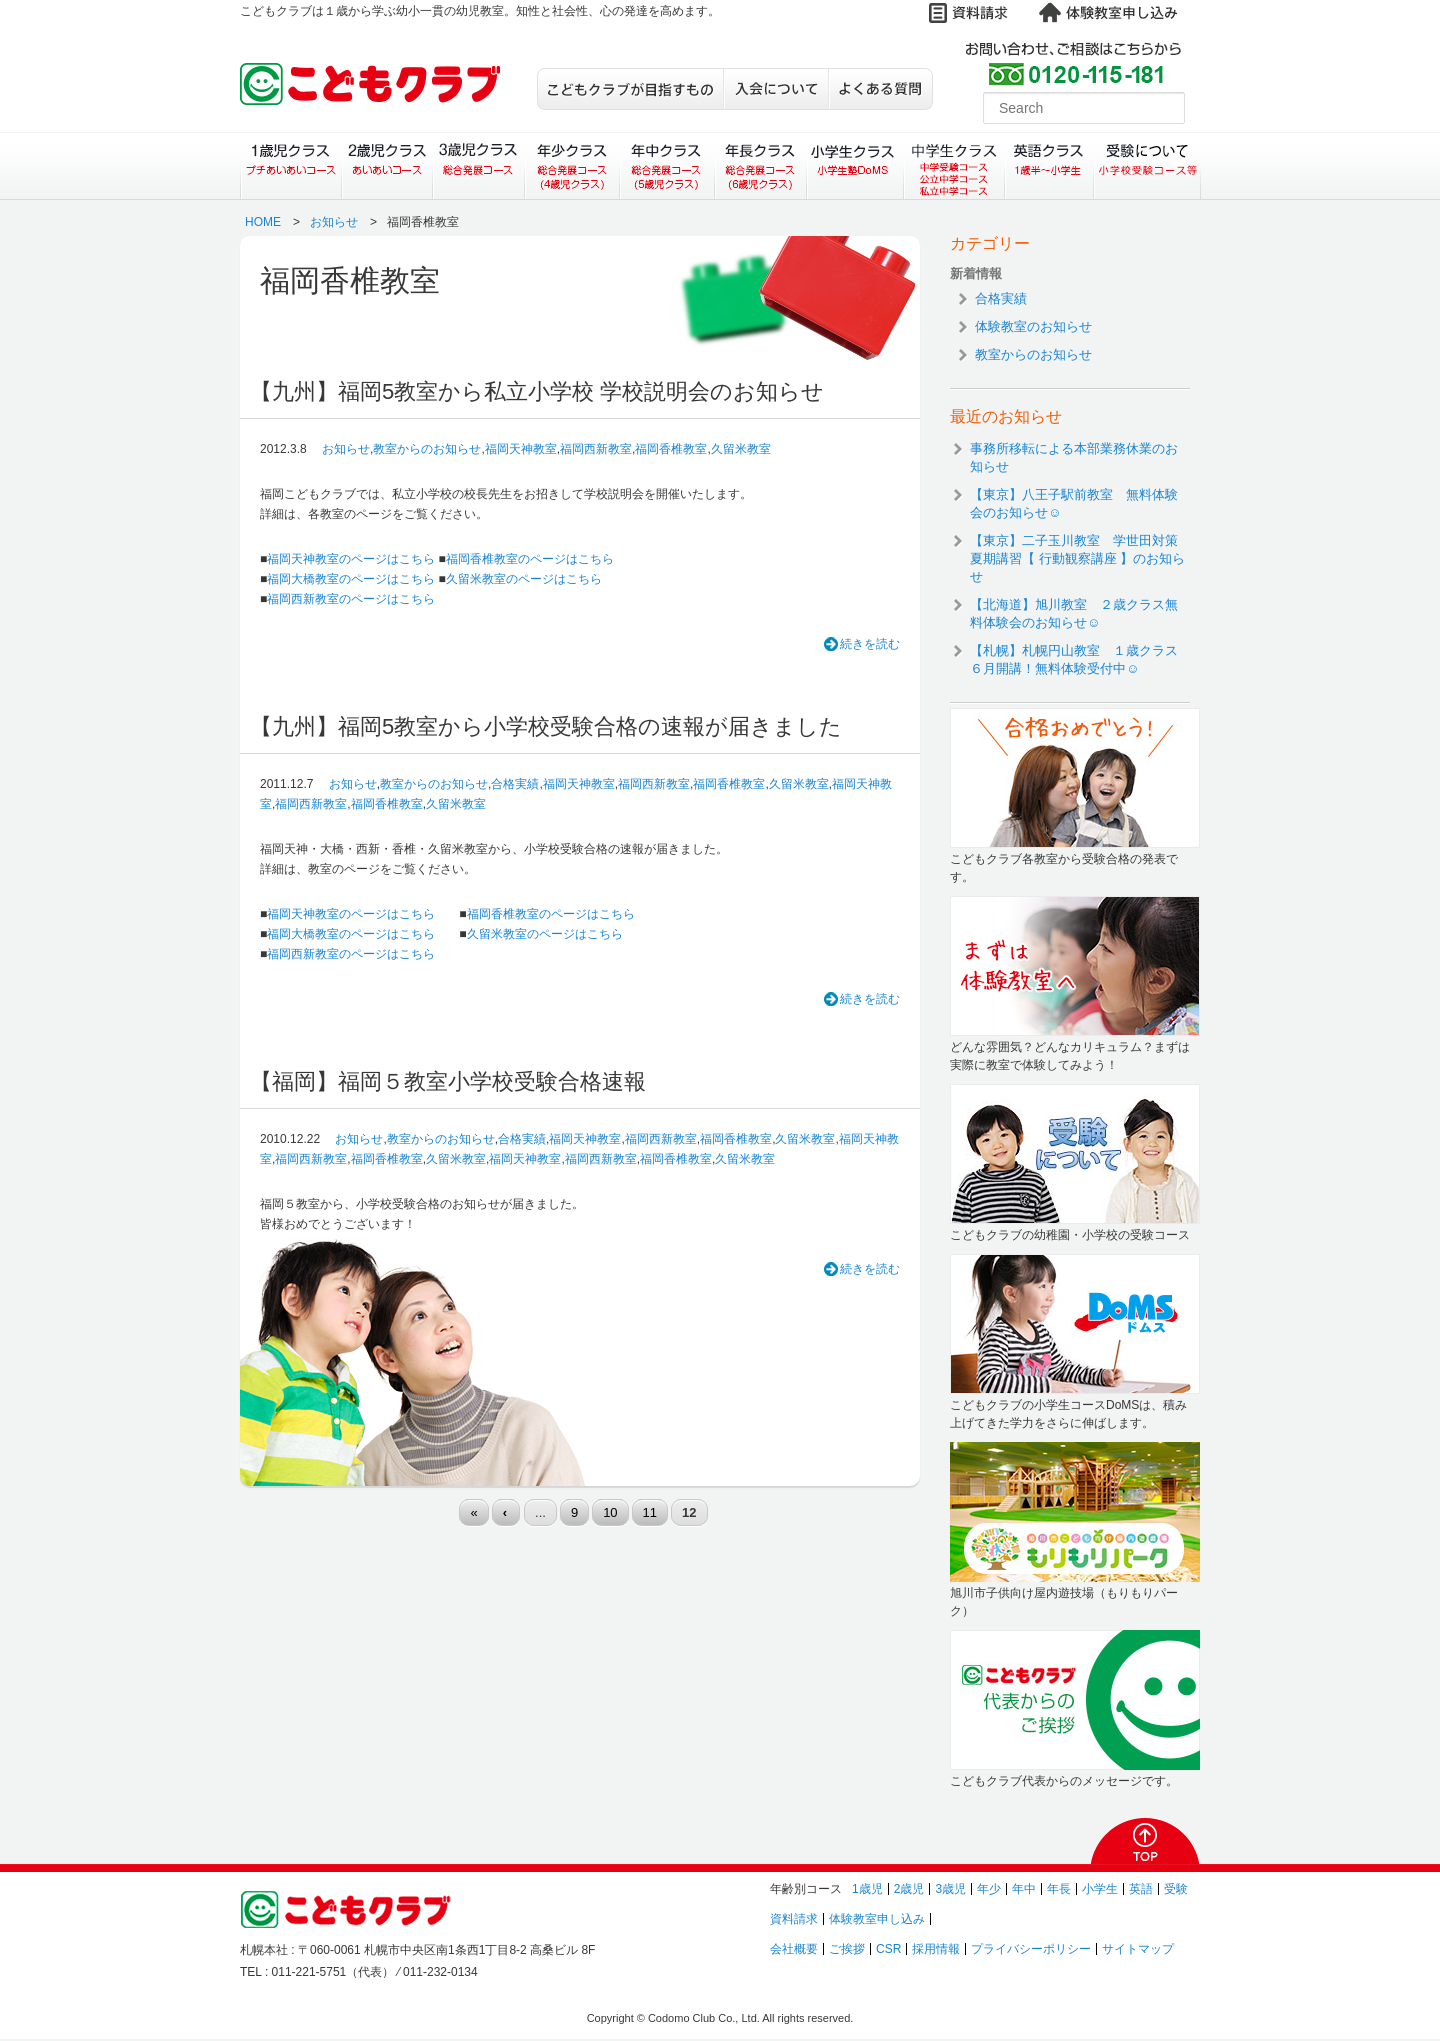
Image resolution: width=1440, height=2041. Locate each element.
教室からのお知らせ (427, 449)
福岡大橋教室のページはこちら (351, 579)
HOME (263, 222)
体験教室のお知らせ (1033, 326)
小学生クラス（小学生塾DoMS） (856, 166)
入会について (775, 89)
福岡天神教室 (521, 449)
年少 (989, 1889)
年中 (1024, 1889)
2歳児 (909, 1889)
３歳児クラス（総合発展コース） (478, 166)
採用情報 (936, 1949)
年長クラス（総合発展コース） (760, 166)
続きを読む (870, 644)
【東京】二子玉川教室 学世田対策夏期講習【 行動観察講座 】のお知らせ (1077, 558)
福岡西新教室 (596, 449)
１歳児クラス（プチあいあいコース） (290, 166)
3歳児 (950, 1889)
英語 (1141, 1889)
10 (610, 1512)
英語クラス (1049, 166)
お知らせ (334, 222)
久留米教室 (741, 449)
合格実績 (515, 784)
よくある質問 (880, 89)
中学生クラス (955, 166)
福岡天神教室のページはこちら (351, 559)
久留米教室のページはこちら (524, 579)
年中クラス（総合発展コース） (666, 166)
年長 (1059, 1889)
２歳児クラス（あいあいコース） (386, 166)
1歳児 (867, 1889)
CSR (888, 1949)
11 (650, 1512)
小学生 (1100, 1889)
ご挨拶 (847, 1949)
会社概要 (794, 1949)
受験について (1147, 166)
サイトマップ (1138, 1949)
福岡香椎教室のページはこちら (530, 559)
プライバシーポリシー (1031, 1949)
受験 (1176, 1889)
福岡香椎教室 (671, 449)
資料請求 (794, 1919)
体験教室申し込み (877, 1919)
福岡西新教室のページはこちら (351, 599)
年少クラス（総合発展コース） (571, 166)
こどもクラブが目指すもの (630, 89)
